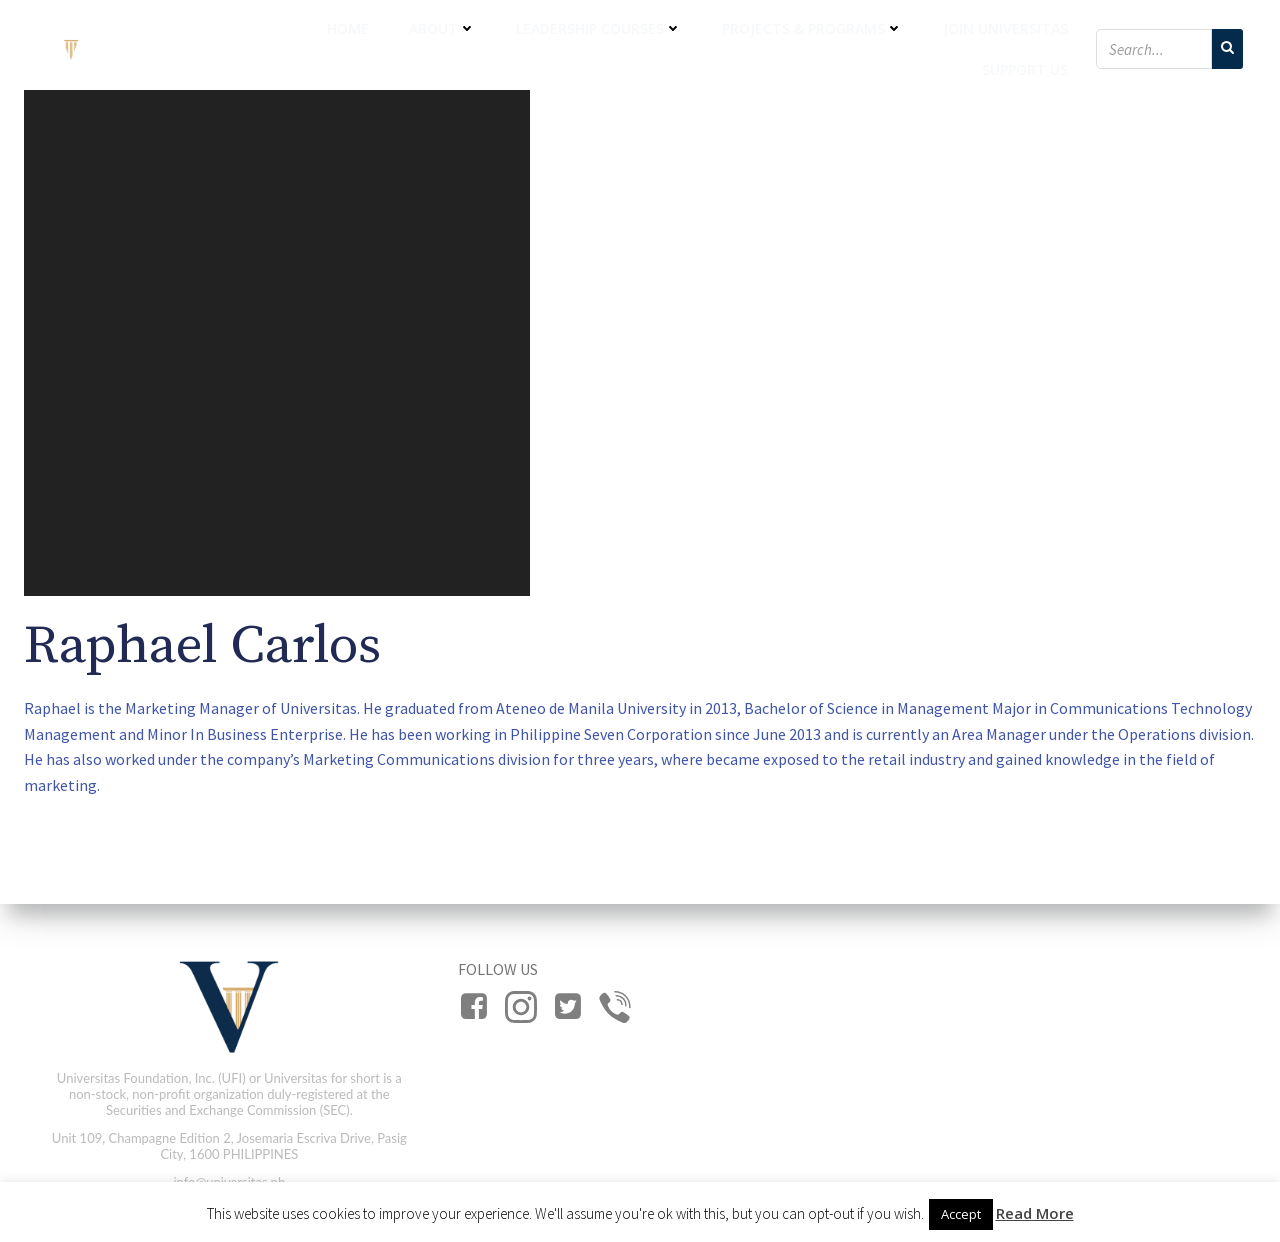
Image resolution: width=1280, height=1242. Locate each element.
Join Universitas (1005, 28)
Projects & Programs (812, 28)
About (442, 28)
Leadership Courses (599, 28)
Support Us (1025, 69)
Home (348, 28)
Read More (1035, 1213)
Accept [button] (961, 1214)
